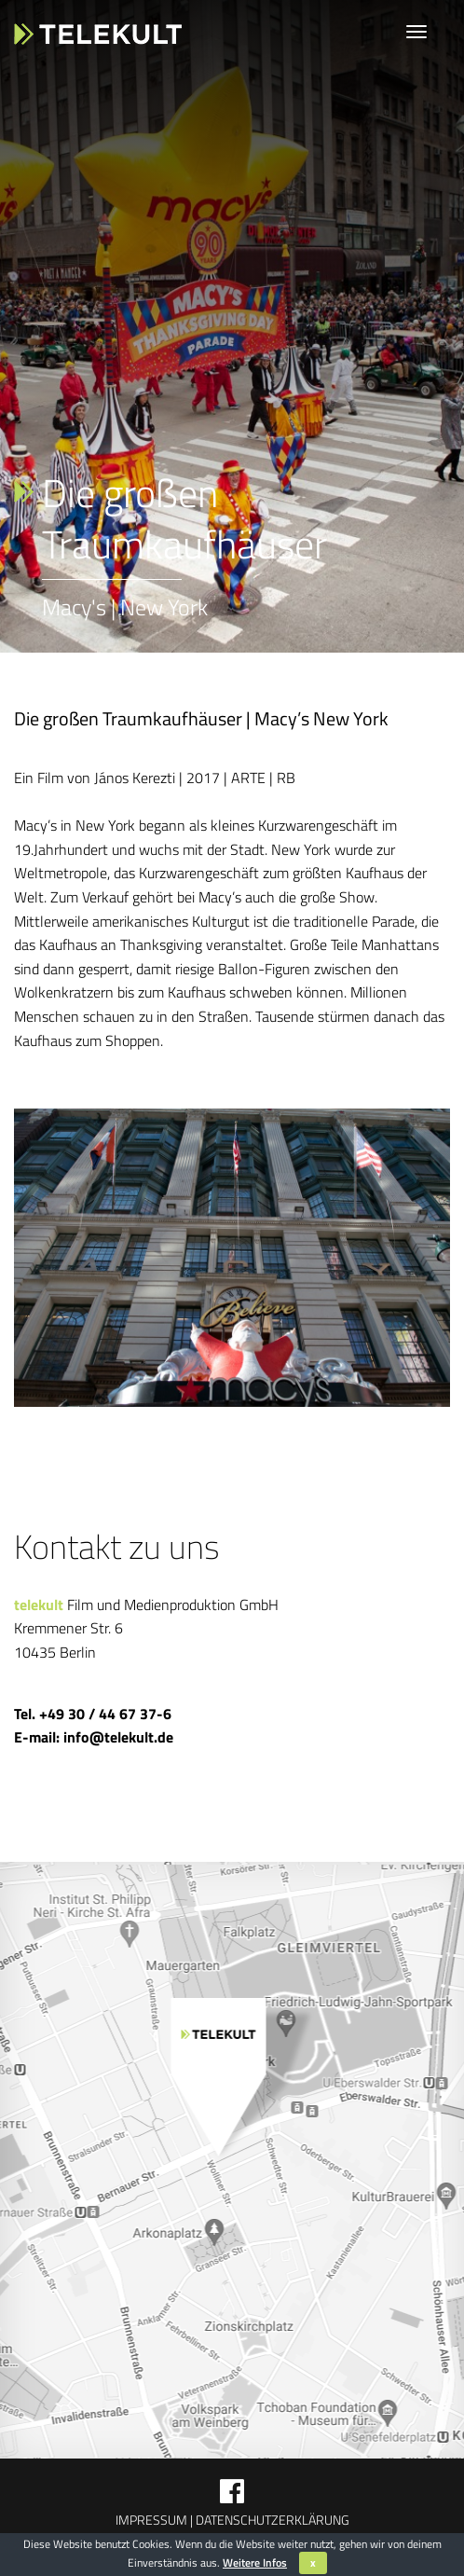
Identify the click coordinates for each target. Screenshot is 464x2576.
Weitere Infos (255, 2562)
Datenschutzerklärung (271, 2519)
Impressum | (154, 2519)
